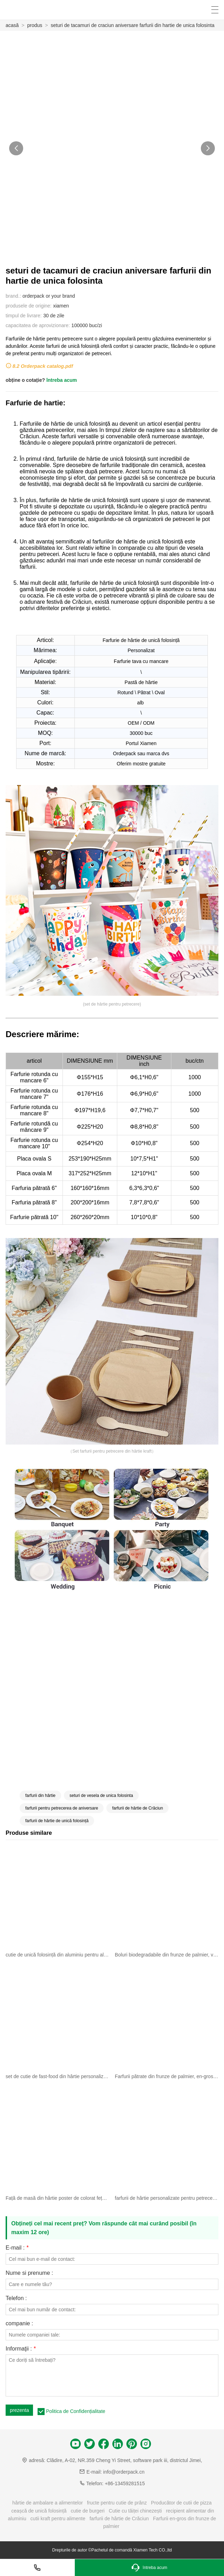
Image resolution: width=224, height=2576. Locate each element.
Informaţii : (20, 2349)
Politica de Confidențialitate (75, 2411)
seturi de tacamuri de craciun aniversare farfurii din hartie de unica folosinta (133, 25)
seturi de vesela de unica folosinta (101, 1795)
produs (34, 25)
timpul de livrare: (24, 315)
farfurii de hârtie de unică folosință (56, 1820)
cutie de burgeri (88, 2511)
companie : (19, 2323)
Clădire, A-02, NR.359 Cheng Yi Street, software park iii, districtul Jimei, (124, 2460)
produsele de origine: (29, 306)
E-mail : (17, 2248)
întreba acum (61, 380)
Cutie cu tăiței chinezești (135, 2511)
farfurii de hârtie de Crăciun (137, 1808)
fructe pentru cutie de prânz (117, 2503)
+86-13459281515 (125, 2483)
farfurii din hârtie (40, 1795)
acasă (12, 25)
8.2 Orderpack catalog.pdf (42, 366)
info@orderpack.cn (124, 2472)
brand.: (13, 296)
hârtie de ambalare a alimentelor (47, 2503)
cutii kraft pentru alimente (58, 2518)
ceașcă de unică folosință (38, 2511)
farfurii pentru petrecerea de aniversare (61, 1808)
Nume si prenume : (29, 2273)
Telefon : (16, 2298)
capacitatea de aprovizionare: (38, 325)
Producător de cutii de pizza (181, 2503)
